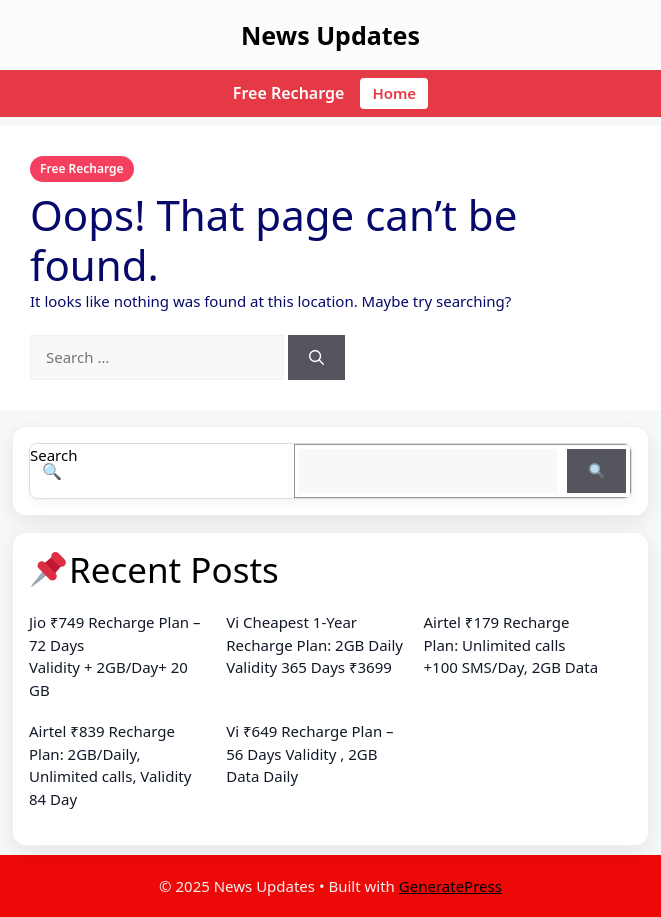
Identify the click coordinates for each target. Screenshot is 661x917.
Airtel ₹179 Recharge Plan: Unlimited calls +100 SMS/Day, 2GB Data (511, 644)
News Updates (330, 35)
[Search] (316, 357)
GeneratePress (450, 886)
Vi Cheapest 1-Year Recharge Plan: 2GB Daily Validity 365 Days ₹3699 (314, 644)
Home (394, 93)
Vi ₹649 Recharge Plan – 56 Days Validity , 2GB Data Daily (309, 753)
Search (53, 455)
